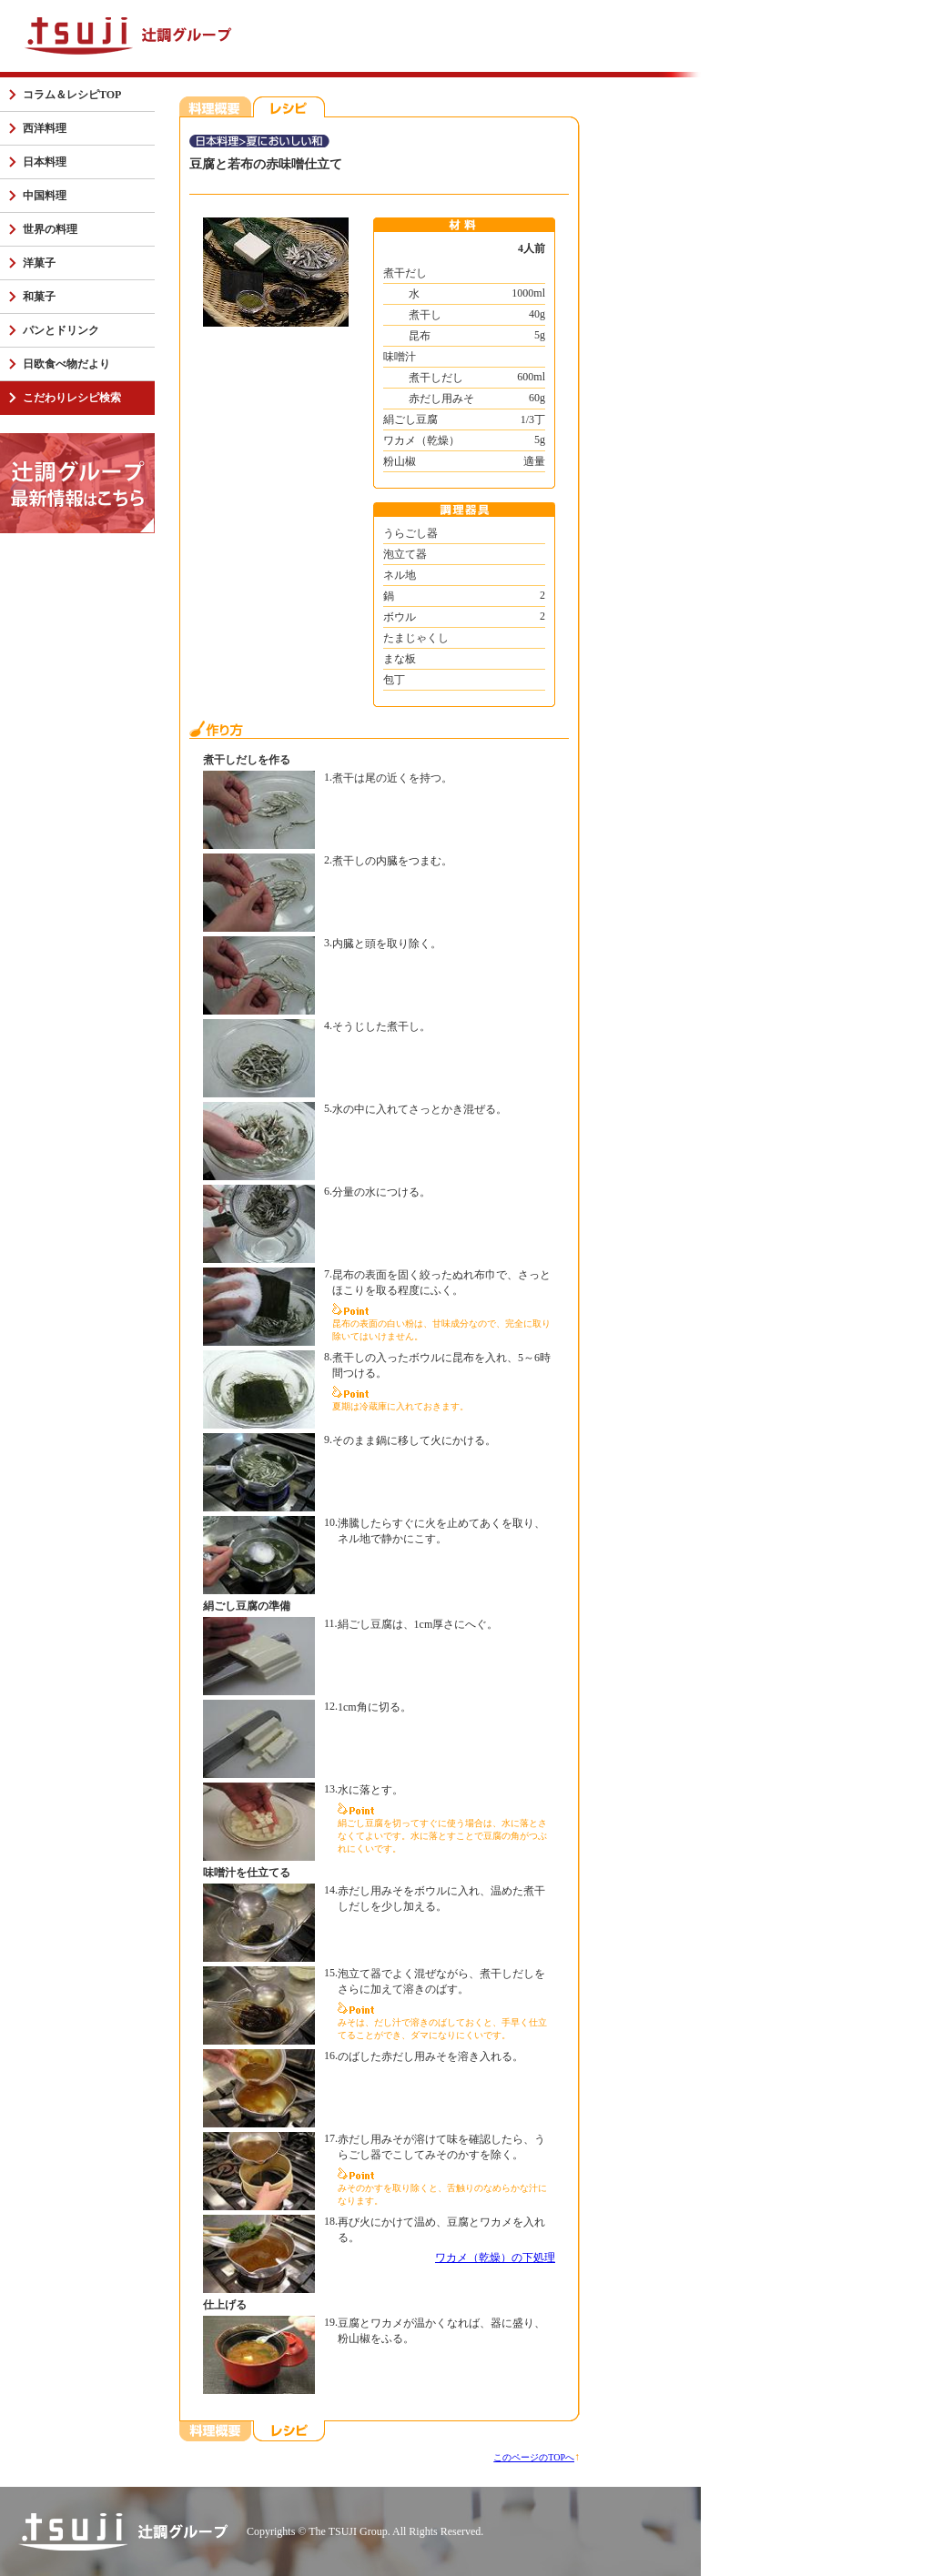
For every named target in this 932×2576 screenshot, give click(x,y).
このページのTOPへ (533, 2457)
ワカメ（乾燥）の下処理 (495, 2257)
